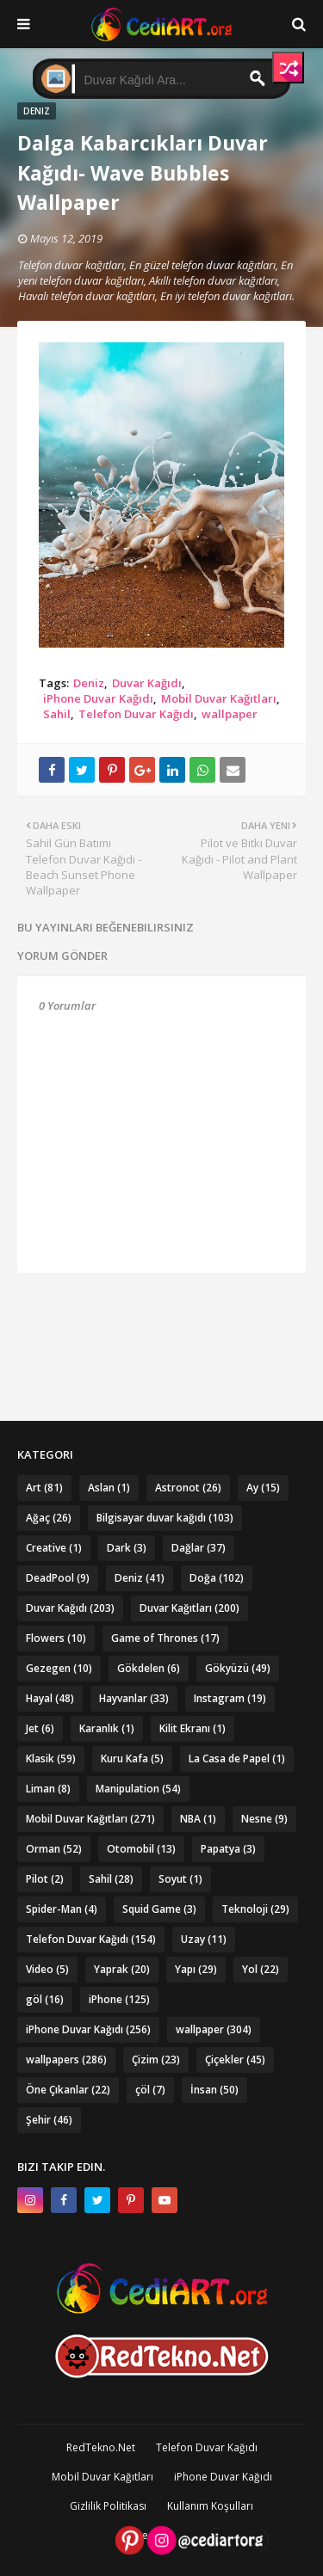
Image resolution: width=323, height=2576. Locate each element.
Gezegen (59, 1668)
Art (44, 1487)
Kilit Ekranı (192, 1728)
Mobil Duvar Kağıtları (218, 698)
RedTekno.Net (100, 2447)
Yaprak (122, 1969)
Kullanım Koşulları (210, 2506)
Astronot (188, 1487)
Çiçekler (235, 2059)
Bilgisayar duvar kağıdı (164, 1517)
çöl (150, 2089)
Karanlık (106, 1728)
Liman (48, 1788)
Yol (260, 1969)
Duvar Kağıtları (189, 1608)
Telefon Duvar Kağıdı (136, 714)
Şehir (49, 2119)
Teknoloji (255, 1909)
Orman (54, 1848)
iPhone (119, 1999)
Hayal (50, 1698)
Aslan (109, 1487)
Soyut (180, 1879)
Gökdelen (148, 1668)
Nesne (264, 1818)
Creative (54, 1547)
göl (45, 1999)
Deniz (88, 683)
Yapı (196, 1969)
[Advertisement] (161, 1316)
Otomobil (141, 1848)
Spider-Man (61, 1909)
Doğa (216, 1578)
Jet (40, 1728)
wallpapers (66, 2059)
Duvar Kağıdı (147, 683)
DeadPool (58, 1578)
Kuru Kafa (132, 1758)
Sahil (57, 714)
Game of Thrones (165, 1638)
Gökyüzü (237, 1668)
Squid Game (159, 1909)
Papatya (228, 1848)
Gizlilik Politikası (108, 2506)
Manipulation (138, 1788)
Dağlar (198, 1547)
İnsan (214, 2089)
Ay (263, 1487)
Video (47, 1969)
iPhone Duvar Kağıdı (98, 698)
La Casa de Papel (237, 1758)
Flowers (56, 1638)
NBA (198, 1818)
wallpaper (230, 714)
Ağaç (48, 1517)
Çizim (156, 2059)
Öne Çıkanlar (68, 2089)
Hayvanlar (134, 1698)
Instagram (230, 1698)
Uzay (204, 1939)
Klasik (51, 1758)
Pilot (45, 1879)
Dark (126, 1547)
